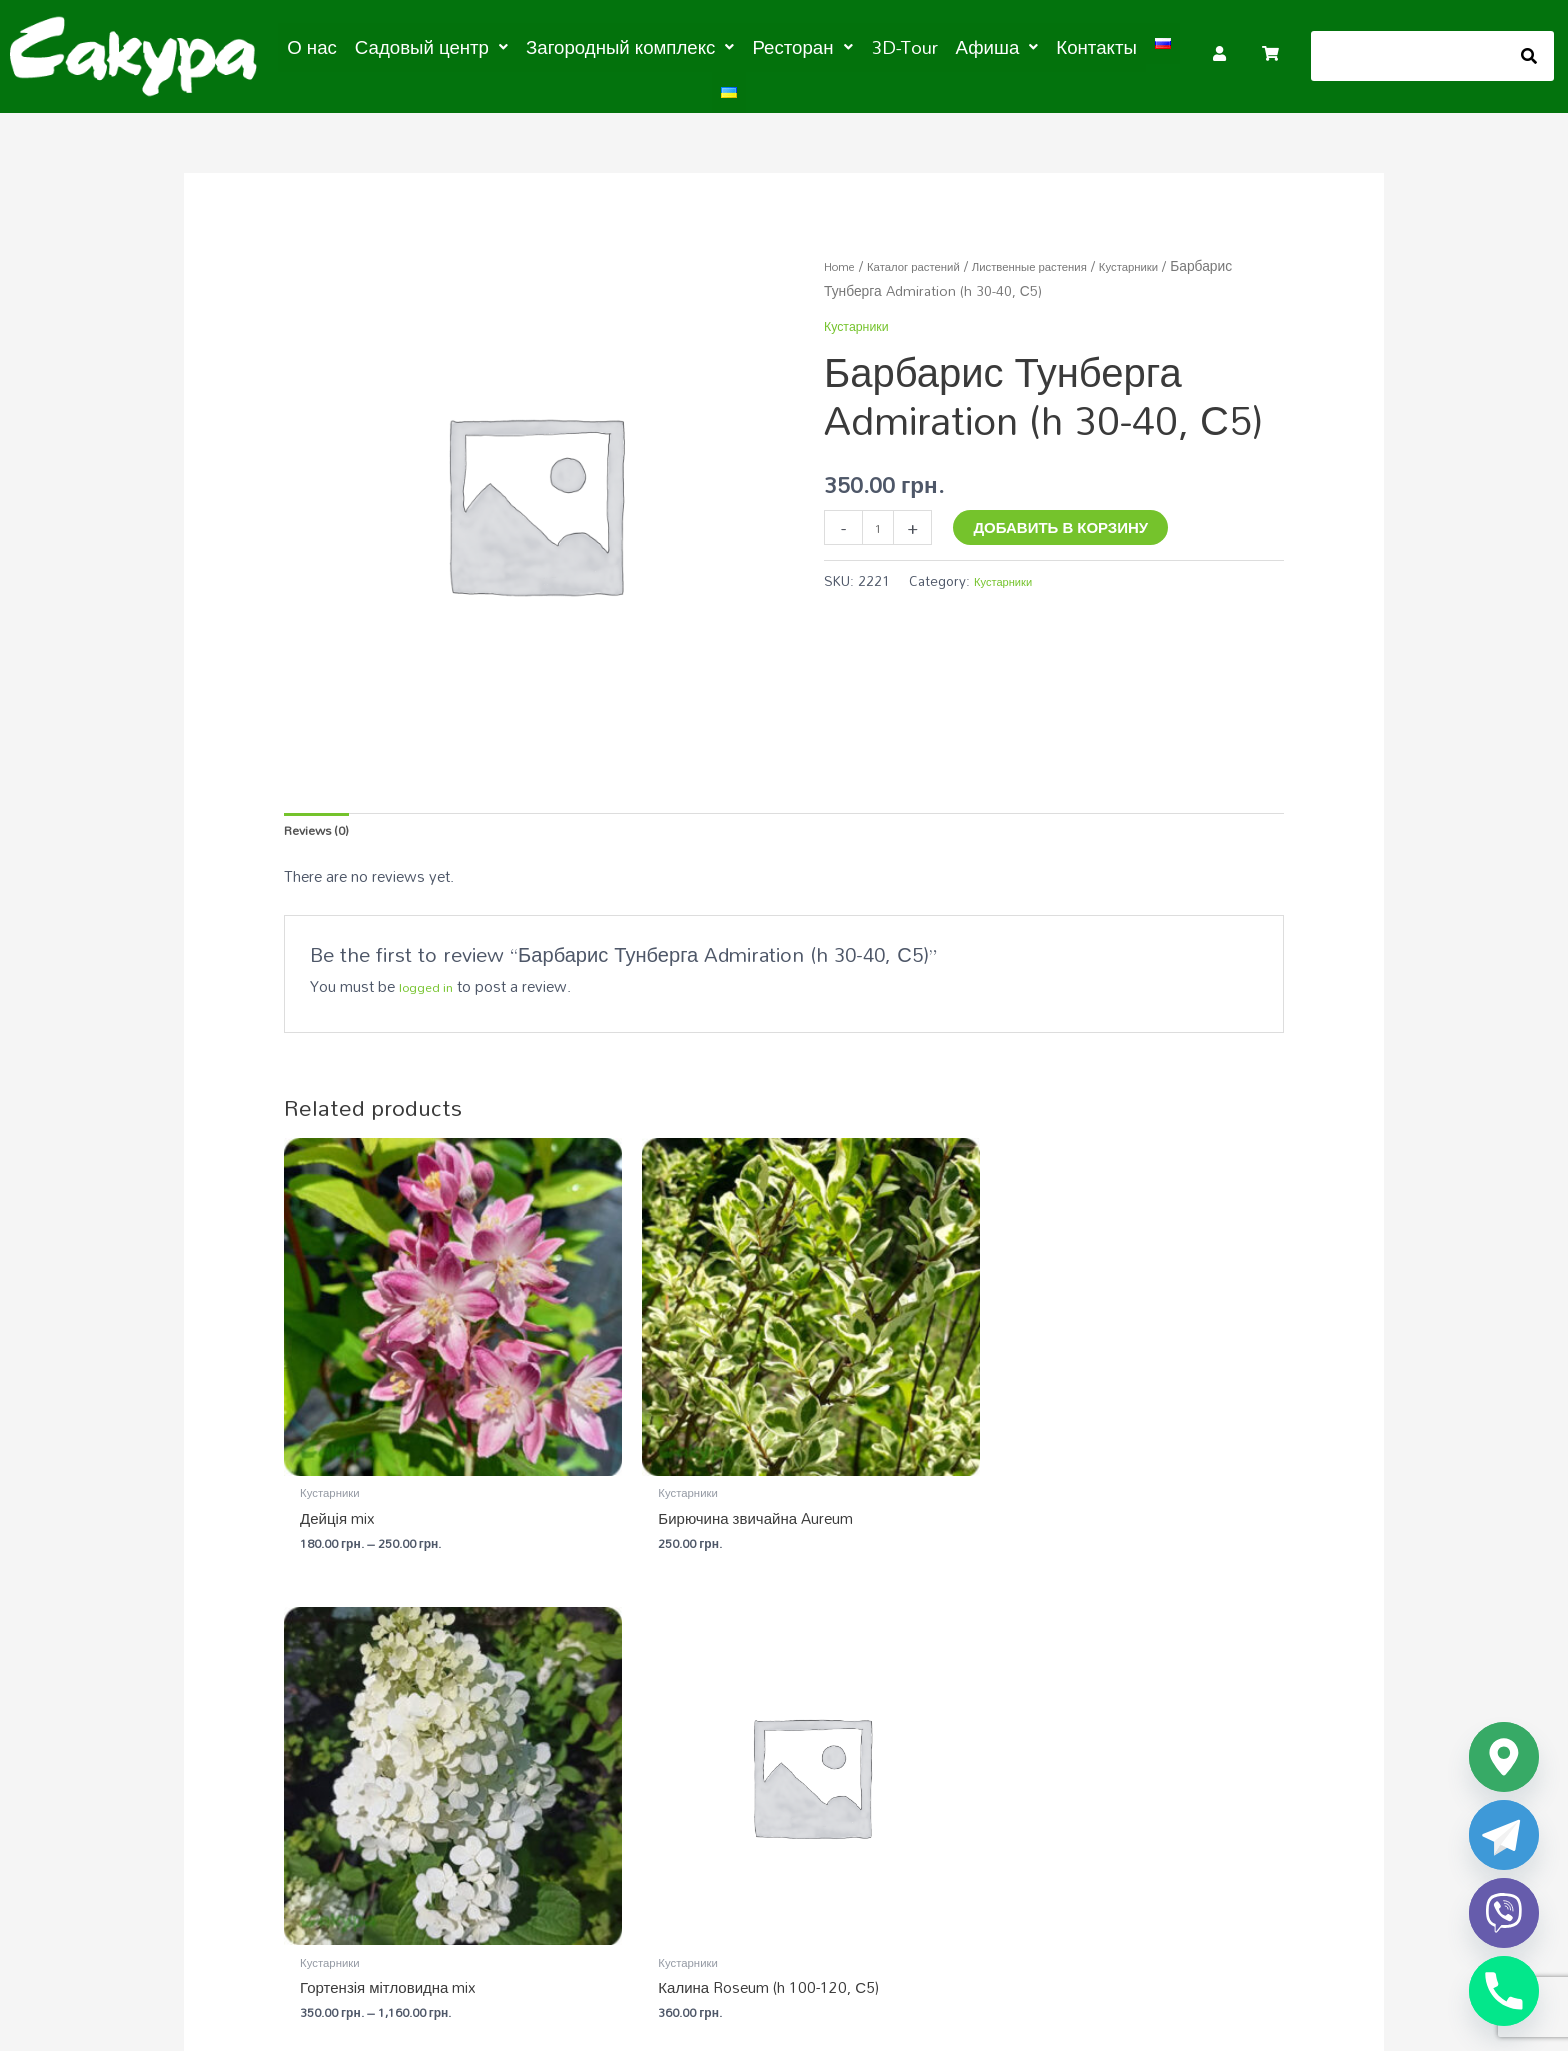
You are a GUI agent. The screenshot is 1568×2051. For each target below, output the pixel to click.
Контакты (1037, 46)
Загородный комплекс (1032, 1728)
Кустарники (931, 280)
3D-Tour (864, 46)
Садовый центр (708, 1728)
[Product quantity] (881, 520)
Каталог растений (931, 255)
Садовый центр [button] (446, 46)
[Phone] (1504, 1991)
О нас (339, 46)
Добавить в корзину (1067, 517)
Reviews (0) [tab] (323, 823)
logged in (430, 983)
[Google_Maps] (1504, 1757)
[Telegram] (1504, 1835)
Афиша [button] (948, 46)
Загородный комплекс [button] (620, 46)
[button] (446, 46)
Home (843, 255)
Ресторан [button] (773, 46)
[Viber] (1504, 1913)
